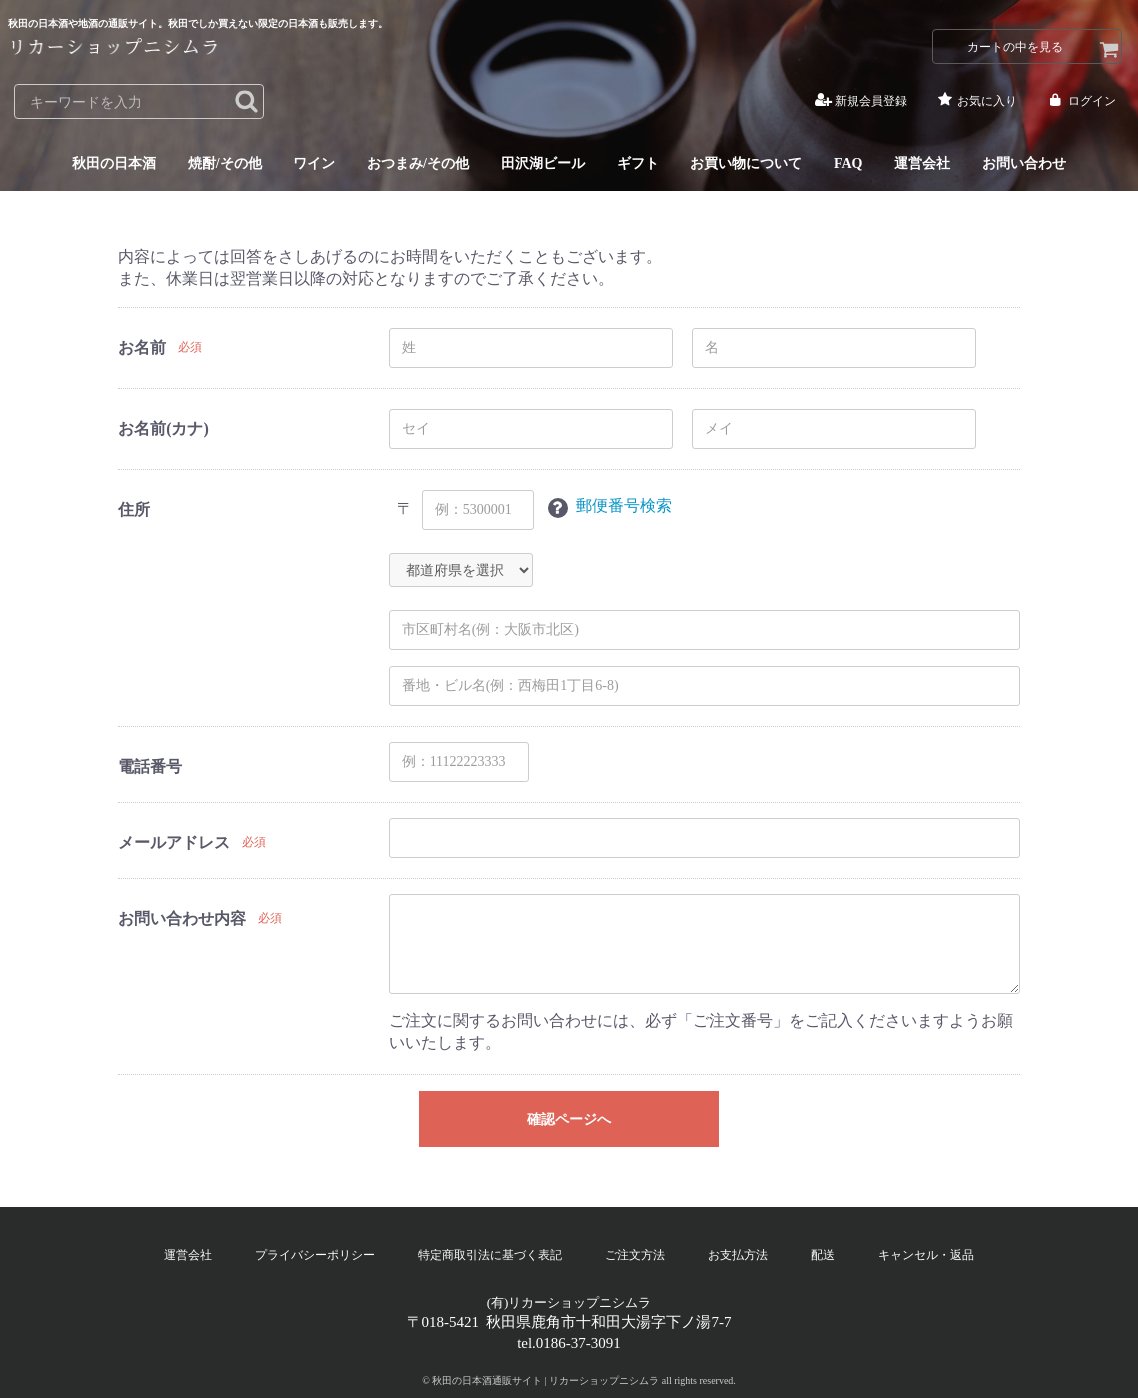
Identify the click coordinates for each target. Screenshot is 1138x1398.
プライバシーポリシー (315, 1255)
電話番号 (150, 766)
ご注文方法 (635, 1255)
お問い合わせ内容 (182, 918)
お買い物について (746, 164)
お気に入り (975, 101)
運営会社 (922, 164)
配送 (823, 1255)
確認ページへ (569, 1119)
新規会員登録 (859, 101)
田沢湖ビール (543, 164)
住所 (134, 509)
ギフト (638, 164)
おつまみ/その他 (418, 164)
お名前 (142, 347)
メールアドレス (174, 842)
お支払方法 (738, 1255)
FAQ (848, 164)
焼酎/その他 (225, 164)
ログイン (1080, 101)
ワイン (314, 164)
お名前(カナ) (163, 428)
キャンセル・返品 (926, 1255)
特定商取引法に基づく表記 (490, 1255)
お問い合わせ (1024, 164)
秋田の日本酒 (114, 164)
